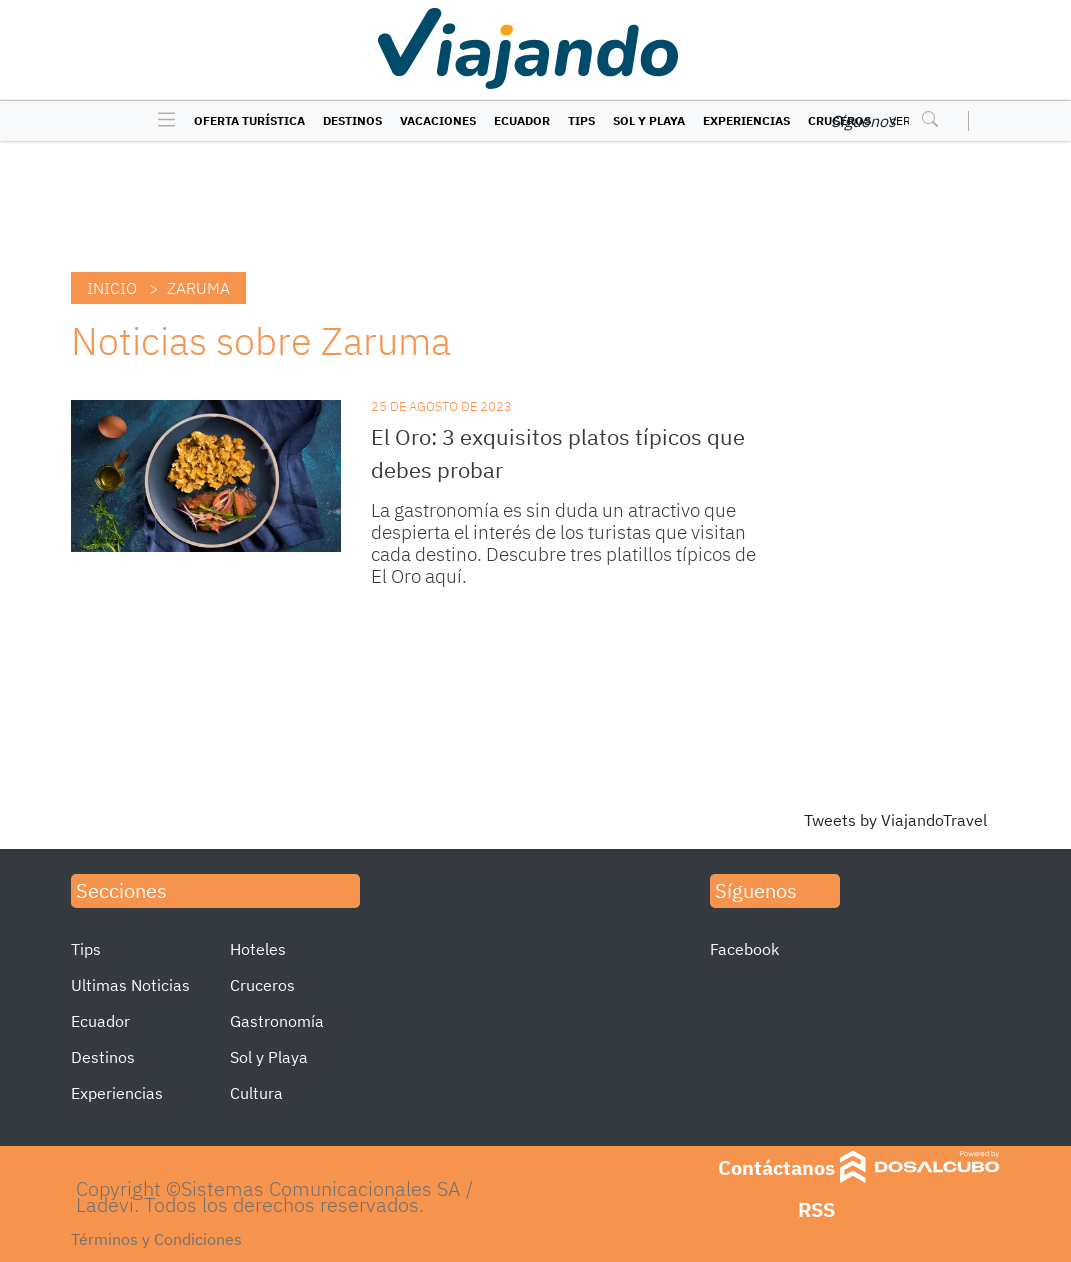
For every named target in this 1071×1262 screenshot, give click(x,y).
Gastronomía (277, 1021)
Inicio (112, 288)
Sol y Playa (649, 120)
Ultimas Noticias (130, 985)
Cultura (256, 1093)
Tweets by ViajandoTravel (895, 820)
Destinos (352, 120)
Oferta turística (249, 120)
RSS (816, 1209)
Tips (581, 120)
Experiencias (746, 120)
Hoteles (258, 949)
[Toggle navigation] (161, 121)
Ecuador (522, 120)
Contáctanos (776, 1167)
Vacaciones (438, 120)
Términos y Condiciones (156, 1239)
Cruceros (262, 985)
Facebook (744, 949)
